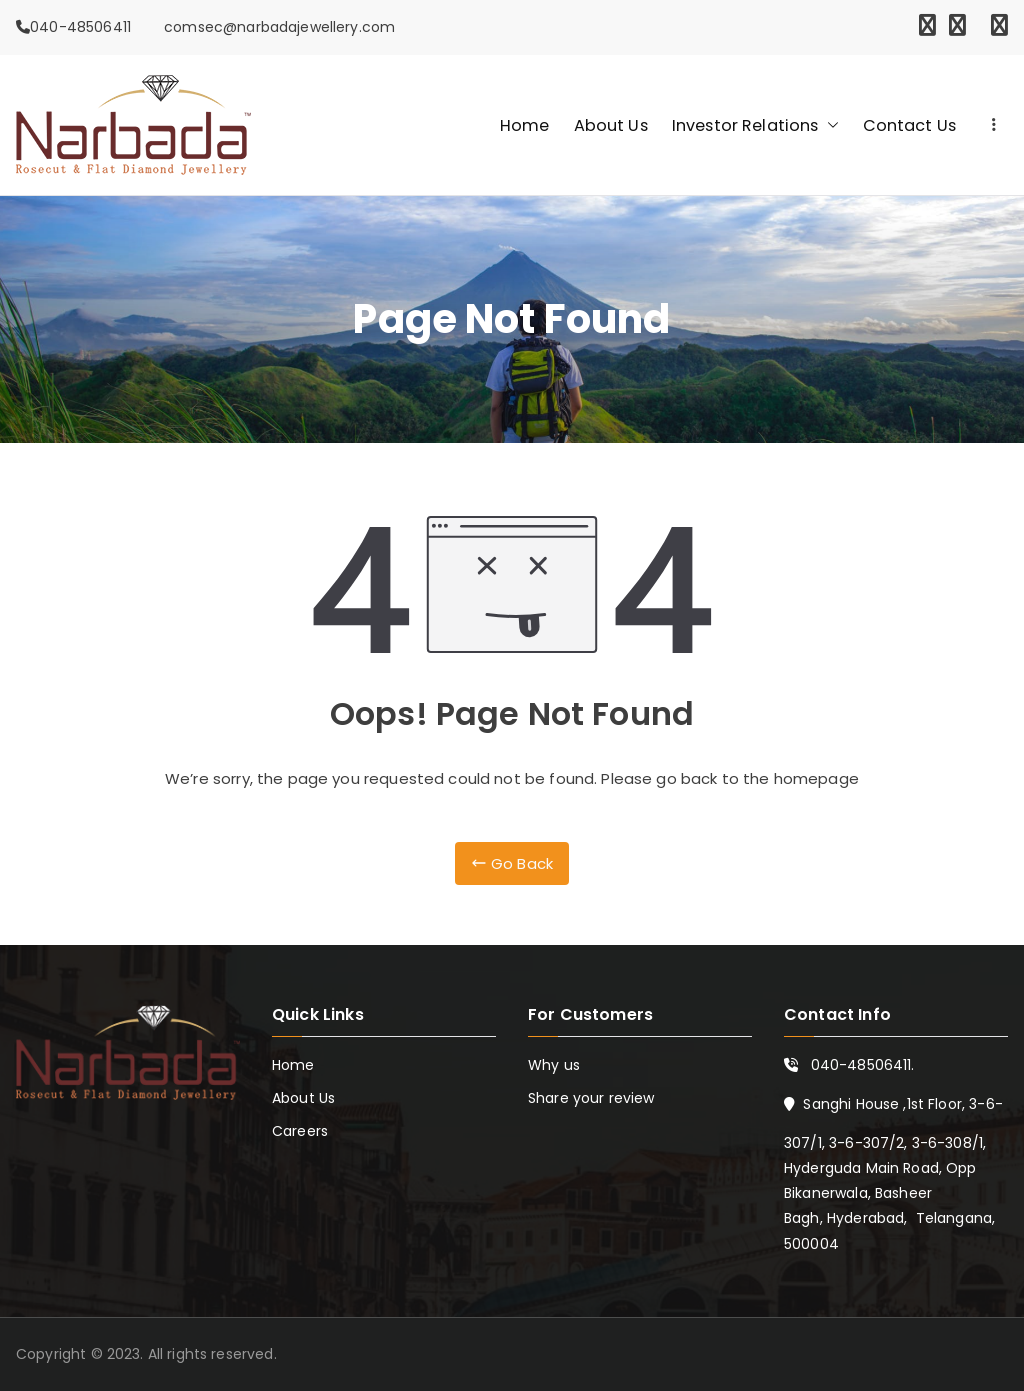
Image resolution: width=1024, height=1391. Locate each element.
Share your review (591, 1098)
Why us (554, 1065)
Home (525, 125)
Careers (300, 1131)
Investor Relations (755, 125)
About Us (611, 125)
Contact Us (910, 125)
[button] (829, 125)
